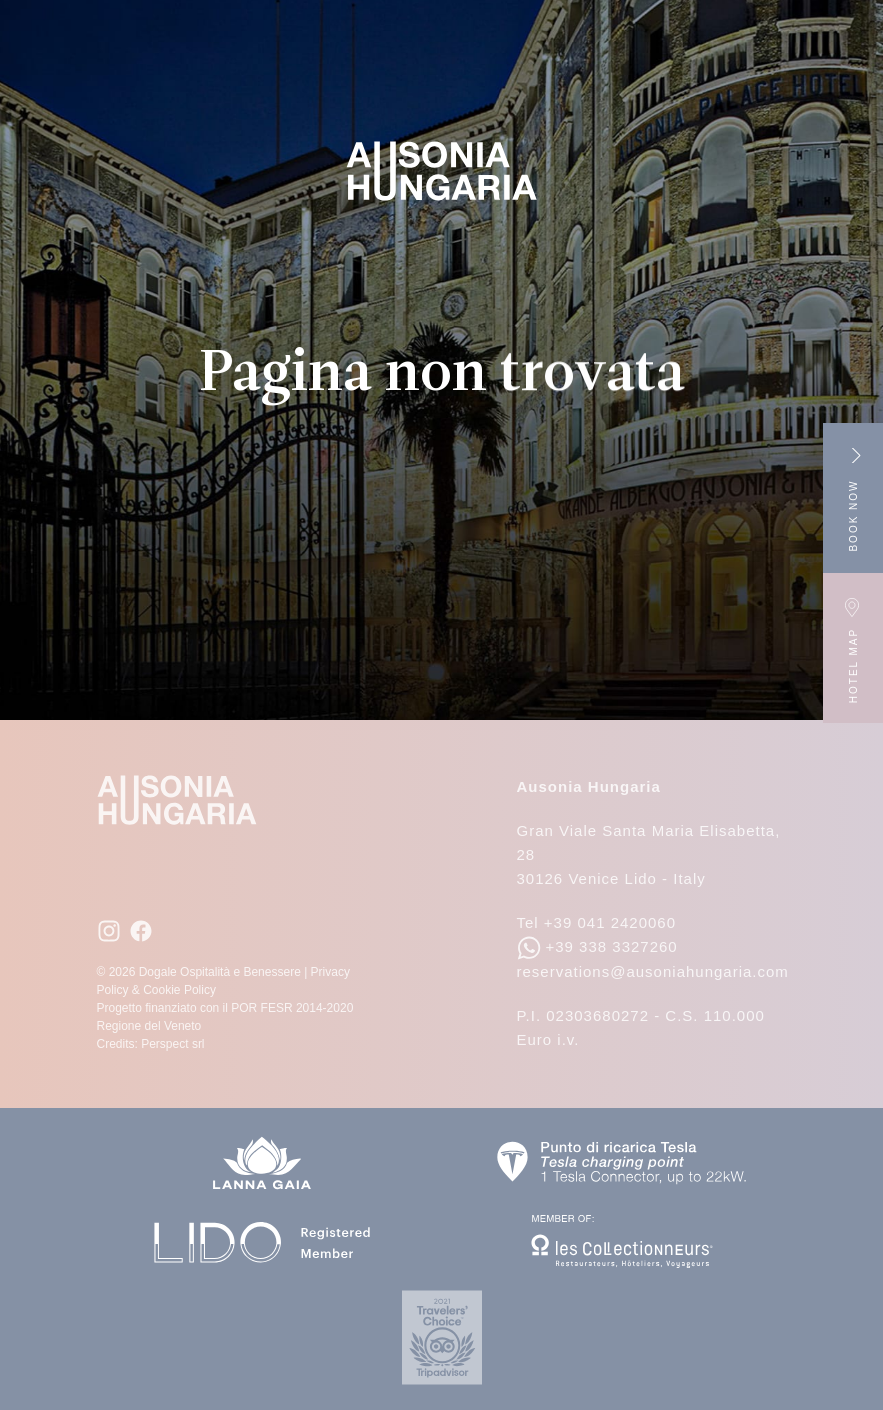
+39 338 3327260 (597, 946)
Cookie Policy (179, 990)
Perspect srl (172, 1044)
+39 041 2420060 (610, 922)
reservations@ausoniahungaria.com (653, 971)
